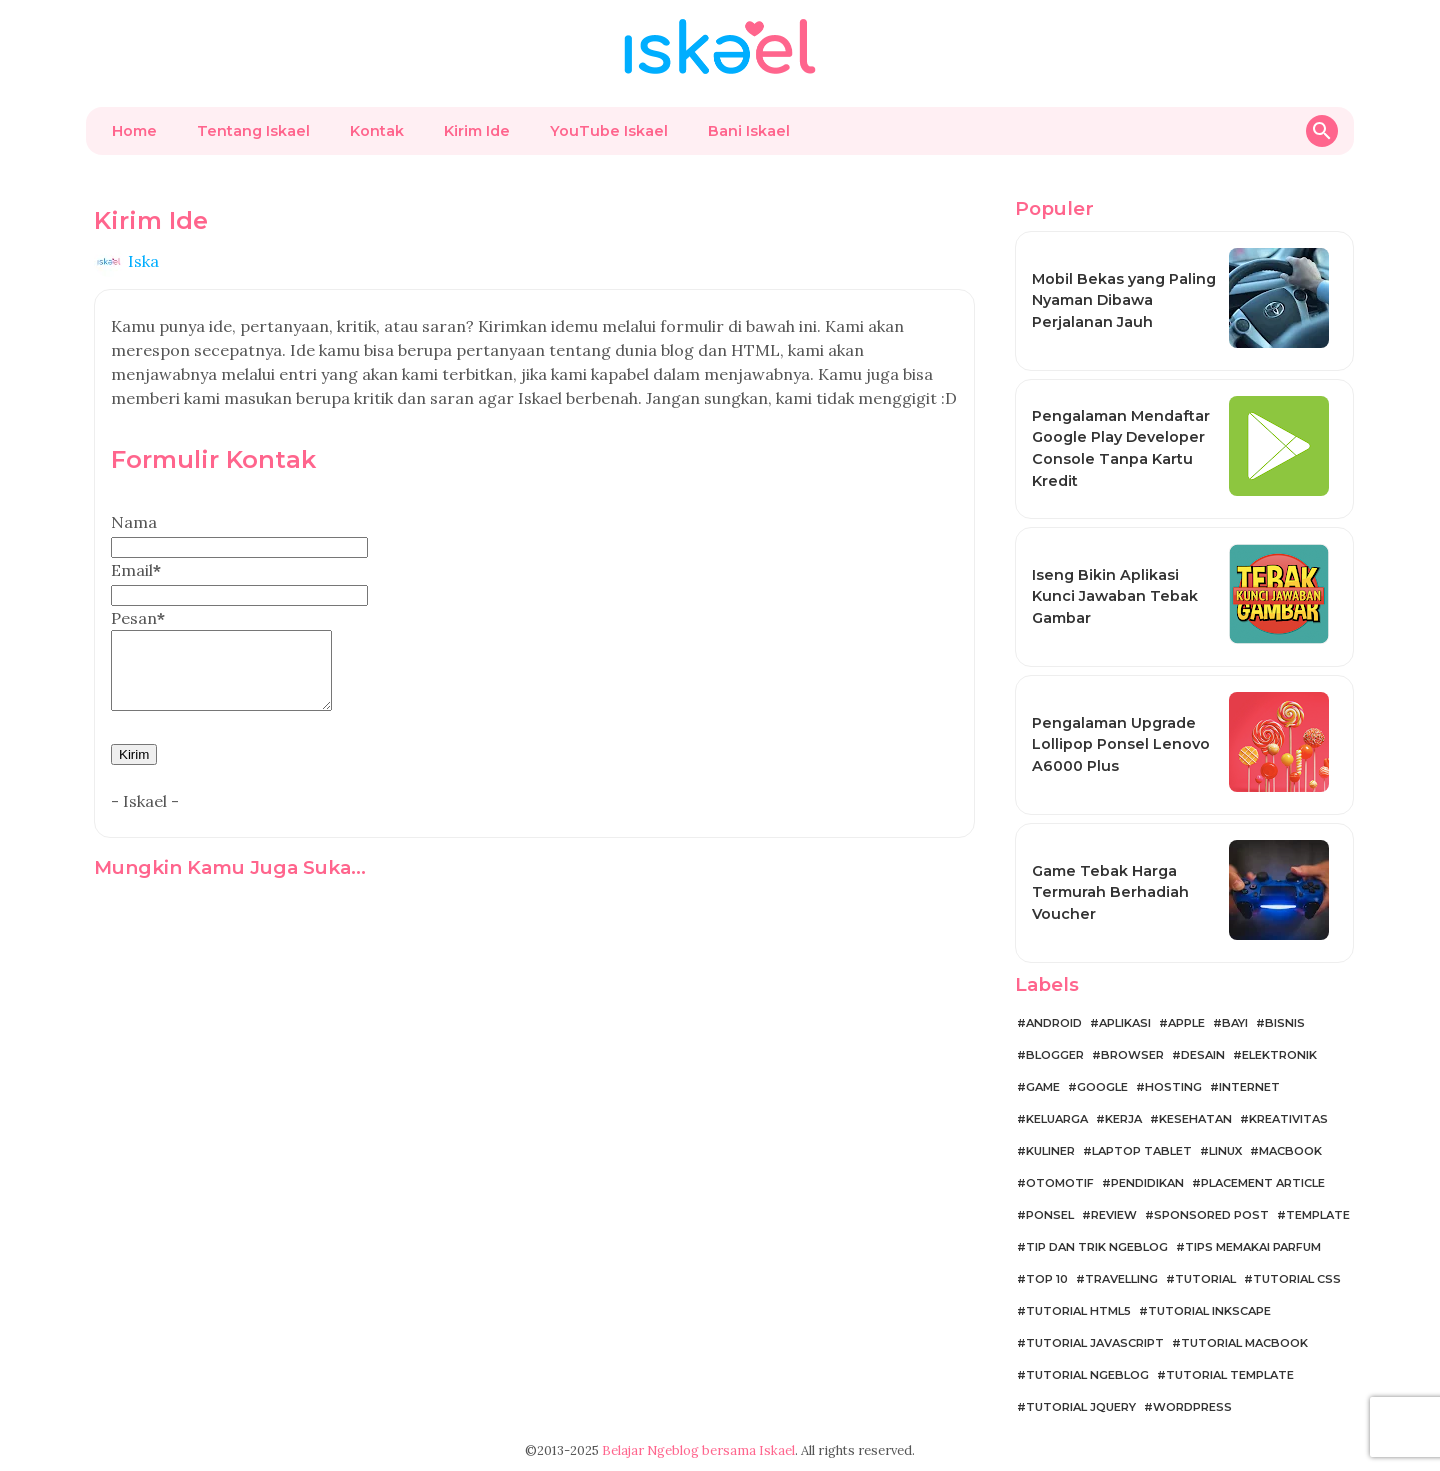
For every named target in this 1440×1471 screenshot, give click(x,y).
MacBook (1290, 1151)
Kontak (377, 131)
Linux (1225, 1151)
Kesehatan (1195, 1119)
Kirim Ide (477, 131)
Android (1054, 1023)
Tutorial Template (1230, 1375)
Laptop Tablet (1142, 1151)
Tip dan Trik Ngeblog (1097, 1247)
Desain (1203, 1055)
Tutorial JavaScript (1095, 1343)
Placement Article (1263, 1183)
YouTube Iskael (609, 131)
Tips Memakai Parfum (1253, 1247)
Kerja (1123, 1119)
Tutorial (1205, 1279)
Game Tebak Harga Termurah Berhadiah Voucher (1110, 892)
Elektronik (1279, 1055)
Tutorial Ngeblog (1087, 1375)
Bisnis (1285, 1023)
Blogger (1055, 1055)
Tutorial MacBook (1244, 1343)
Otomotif (1060, 1183)
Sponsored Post (1211, 1215)
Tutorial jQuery (1081, 1407)
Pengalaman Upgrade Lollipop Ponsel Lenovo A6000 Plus (1121, 744)
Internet (1249, 1087)
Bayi (1235, 1023)
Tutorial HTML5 (1078, 1311)
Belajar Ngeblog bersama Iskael (698, 1450)
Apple (1186, 1023)
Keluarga (1057, 1119)
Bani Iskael (749, 131)
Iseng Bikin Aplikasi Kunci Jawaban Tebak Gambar (1115, 596)
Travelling (1121, 1279)
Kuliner (1050, 1151)
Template (1318, 1215)
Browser (1132, 1055)
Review (1114, 1215)
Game (1043, 1087)
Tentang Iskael (253, 131)
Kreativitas (1288, 1119)
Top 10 (1047, 1279)
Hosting (1173, 1087)
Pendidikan (1147, 1183)
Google (1102, 1087)
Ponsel (1050, 1215)
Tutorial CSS (1297, 1279)
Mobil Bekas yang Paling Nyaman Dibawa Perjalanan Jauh (1124, 300)
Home (134, 131)
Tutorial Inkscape (1209, 1311)
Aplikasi (1125, 1023)
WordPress (1192, 1407)
